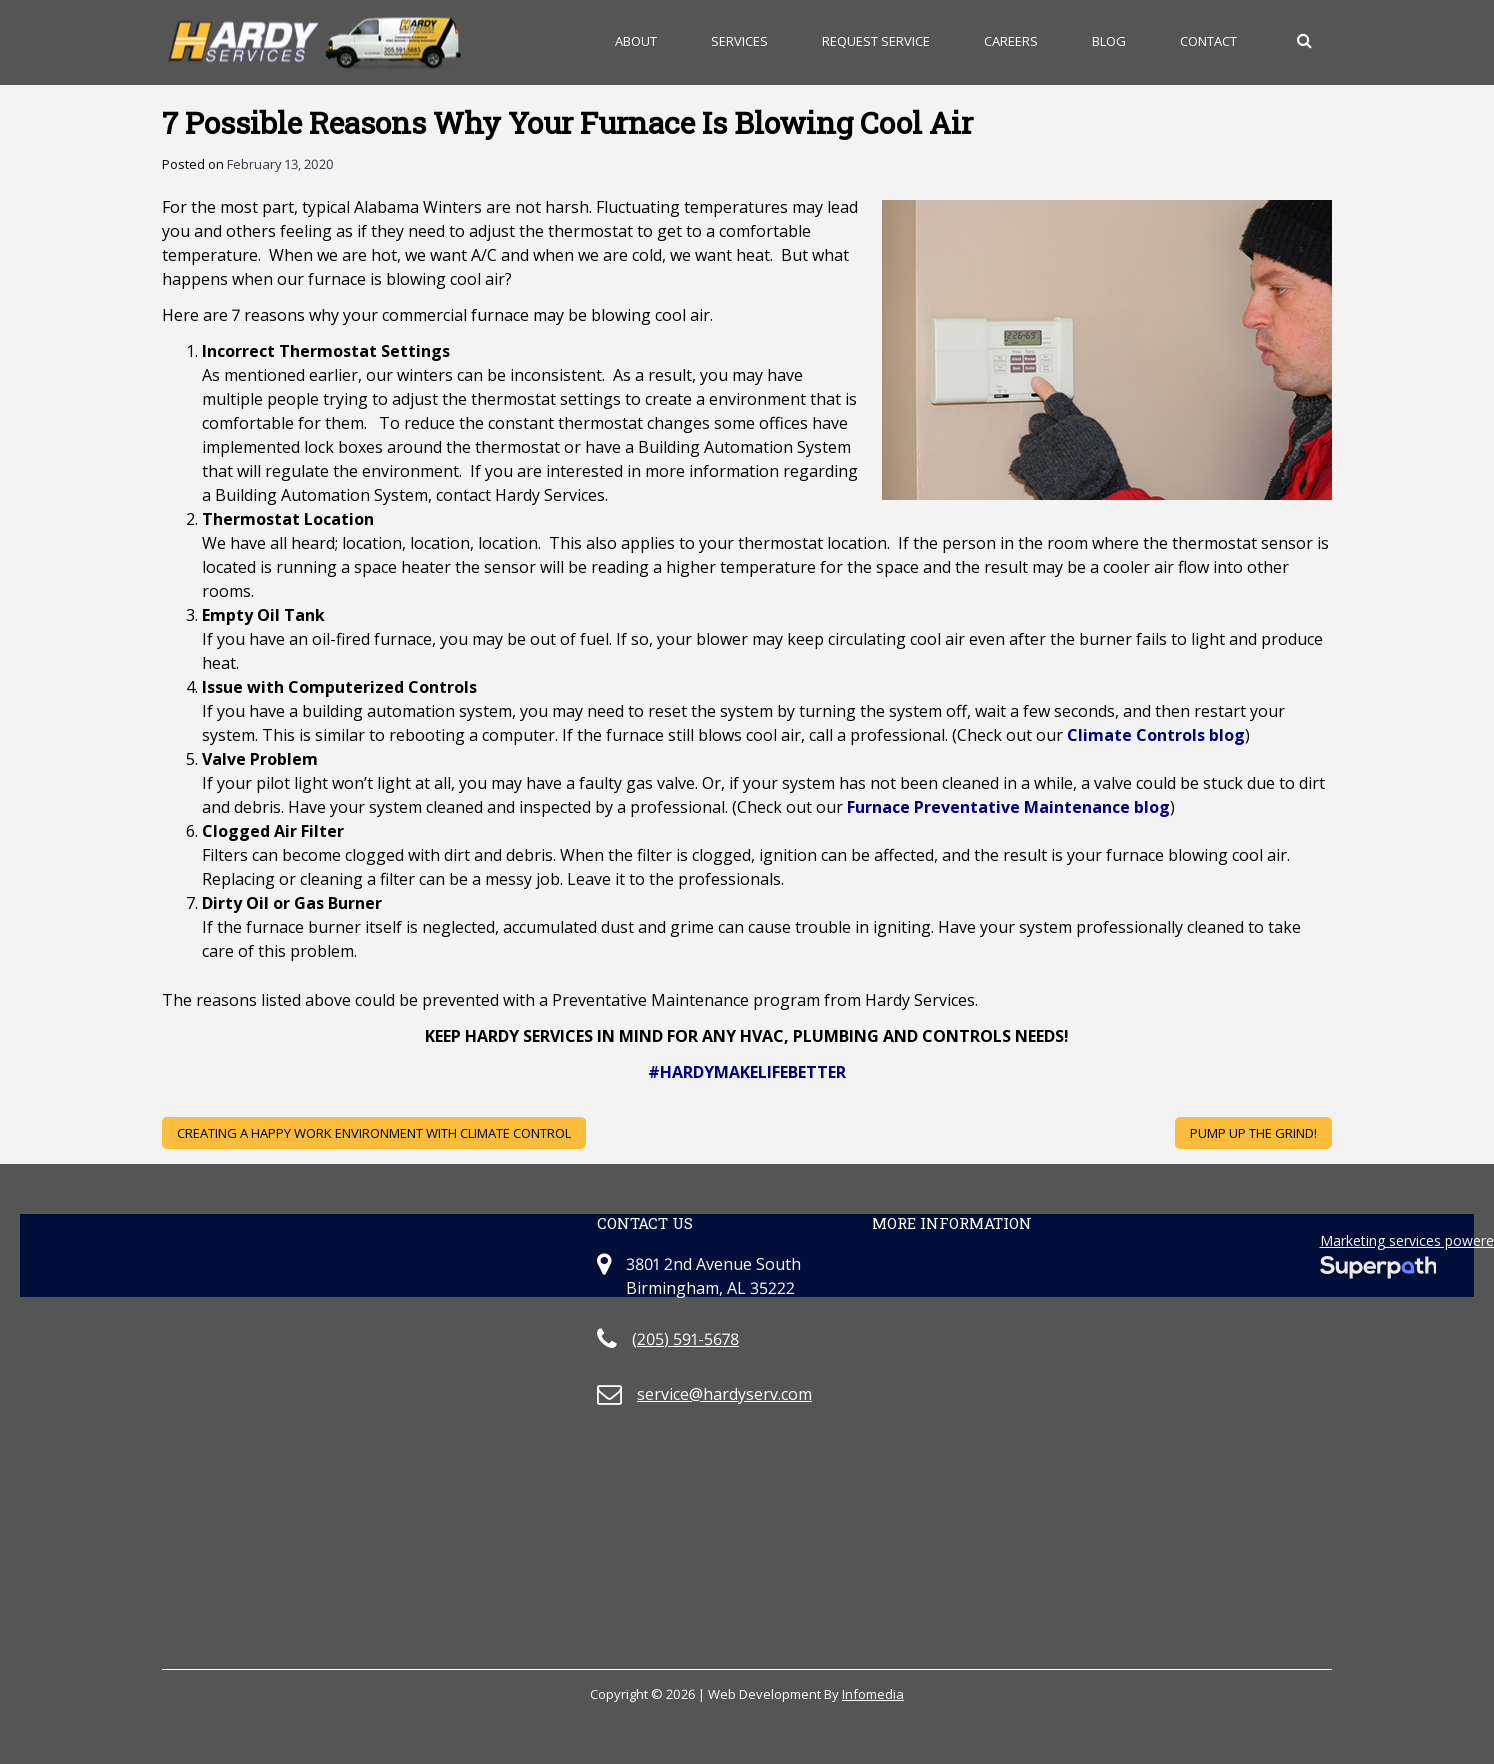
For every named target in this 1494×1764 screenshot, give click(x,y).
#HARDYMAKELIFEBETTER (747, 1072)
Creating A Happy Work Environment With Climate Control (374, 1133)
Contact (1208, 41)
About (636, 41)
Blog (1109, 41)
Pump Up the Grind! (1253, 1133)
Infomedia (873, 1694)
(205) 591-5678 (685, 1339)
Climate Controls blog (1156, 735)
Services (739, 41)
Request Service (876, 41)
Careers (1011, 41)
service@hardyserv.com (724, 1394)
